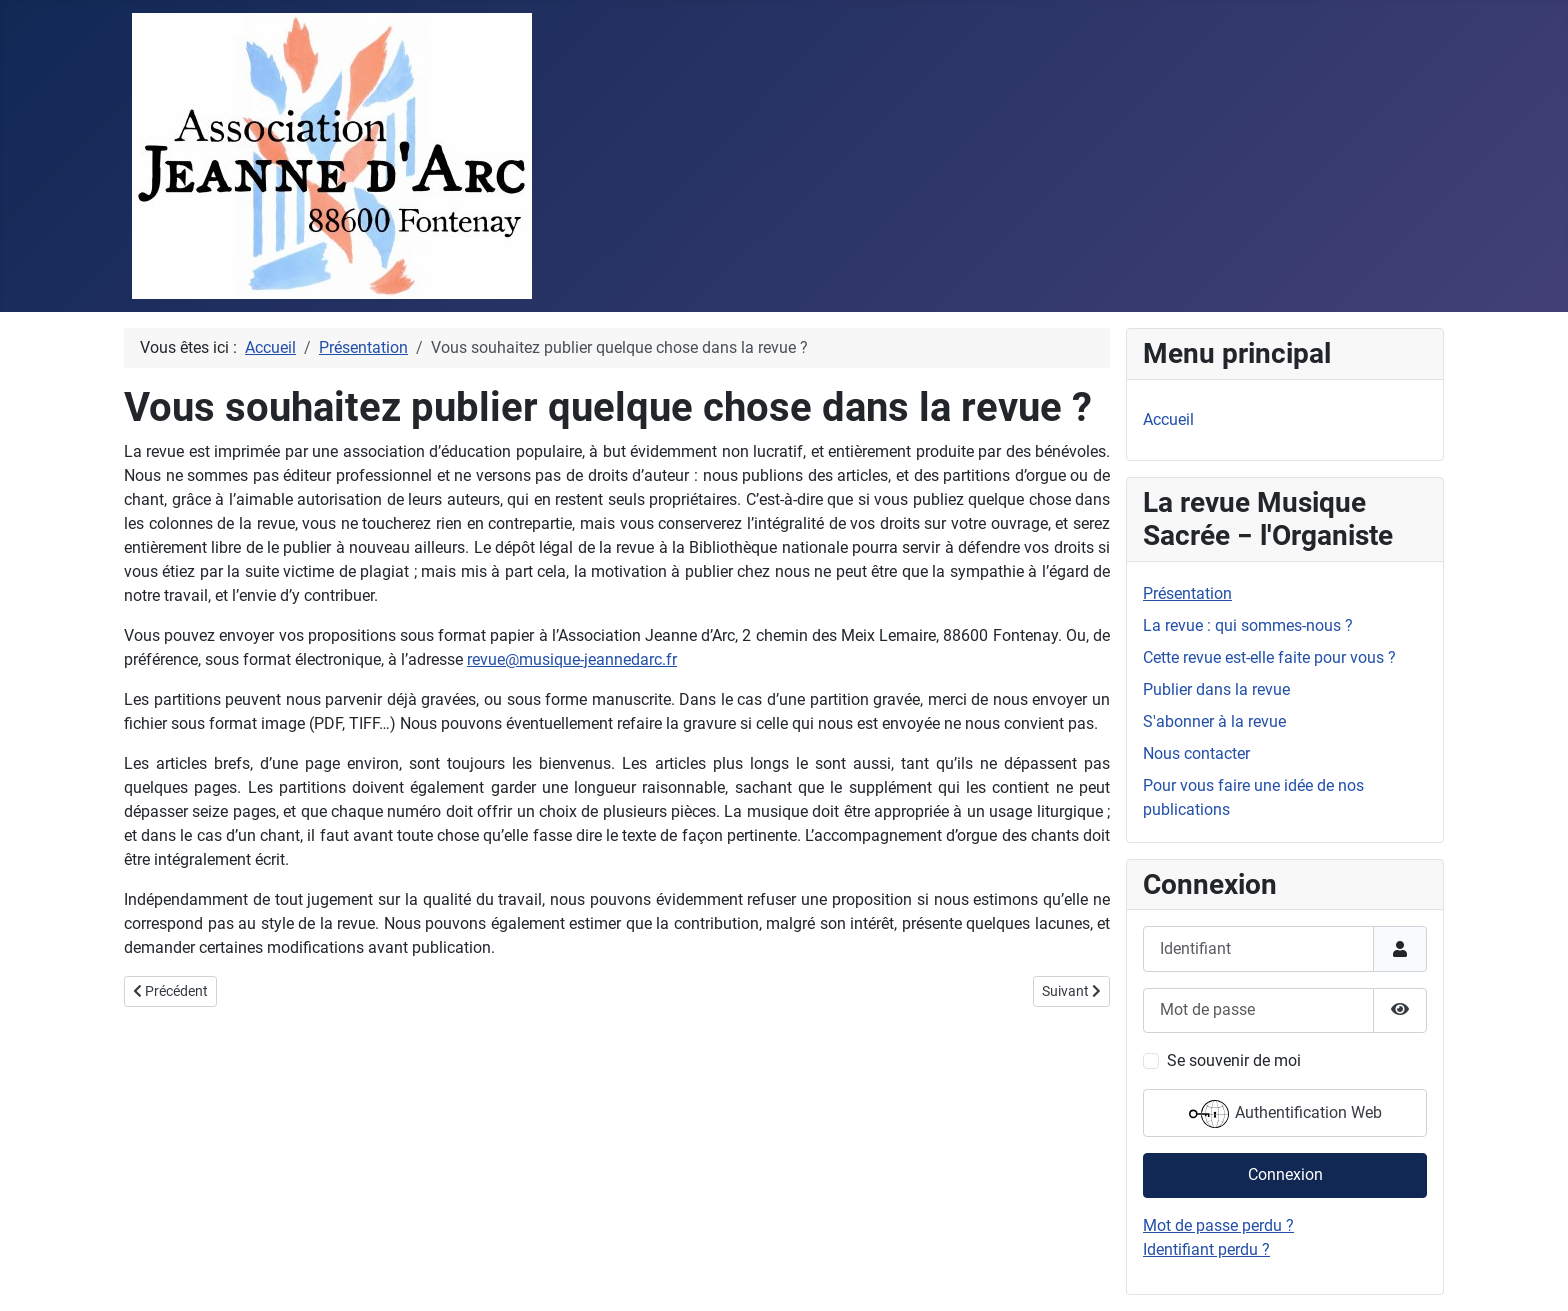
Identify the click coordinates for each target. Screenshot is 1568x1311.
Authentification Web (1285, 1114)
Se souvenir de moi (1234, 1060)
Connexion (1285, 1174)
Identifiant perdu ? (1206, 1249)
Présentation (1187, 593)
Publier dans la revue (1216, 689)
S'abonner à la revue (1214, 721)
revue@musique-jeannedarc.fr (572, 659)
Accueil (1168, 419)
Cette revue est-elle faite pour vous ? (1269, 657)
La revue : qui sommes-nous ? (1248, 625)
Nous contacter (1196, 753)
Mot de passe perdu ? (1218, 1225)
